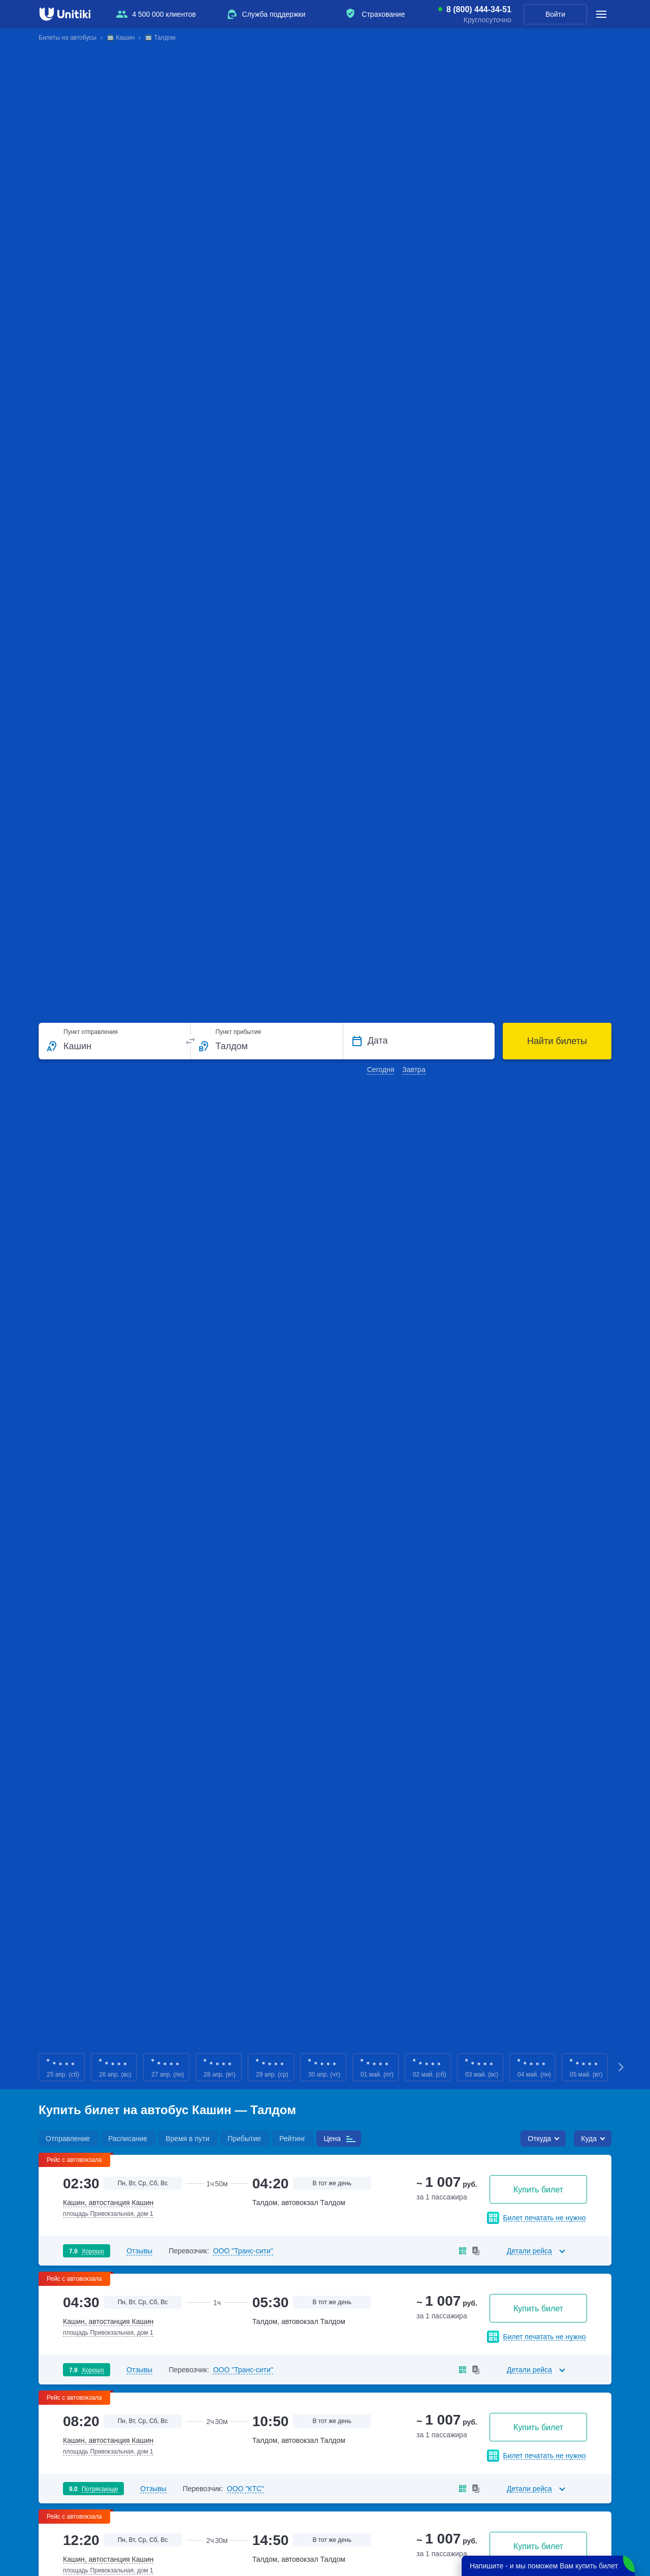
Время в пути (187, 2138)
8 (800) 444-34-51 (478, 10)
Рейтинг (292, 2138)
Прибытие (244, 2138)
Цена (332, 2138)
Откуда (539, 2138)
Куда (589, 2138)
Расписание (127, 2138)
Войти (555, 14)
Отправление (68, 2138)
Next (621, 2067)
